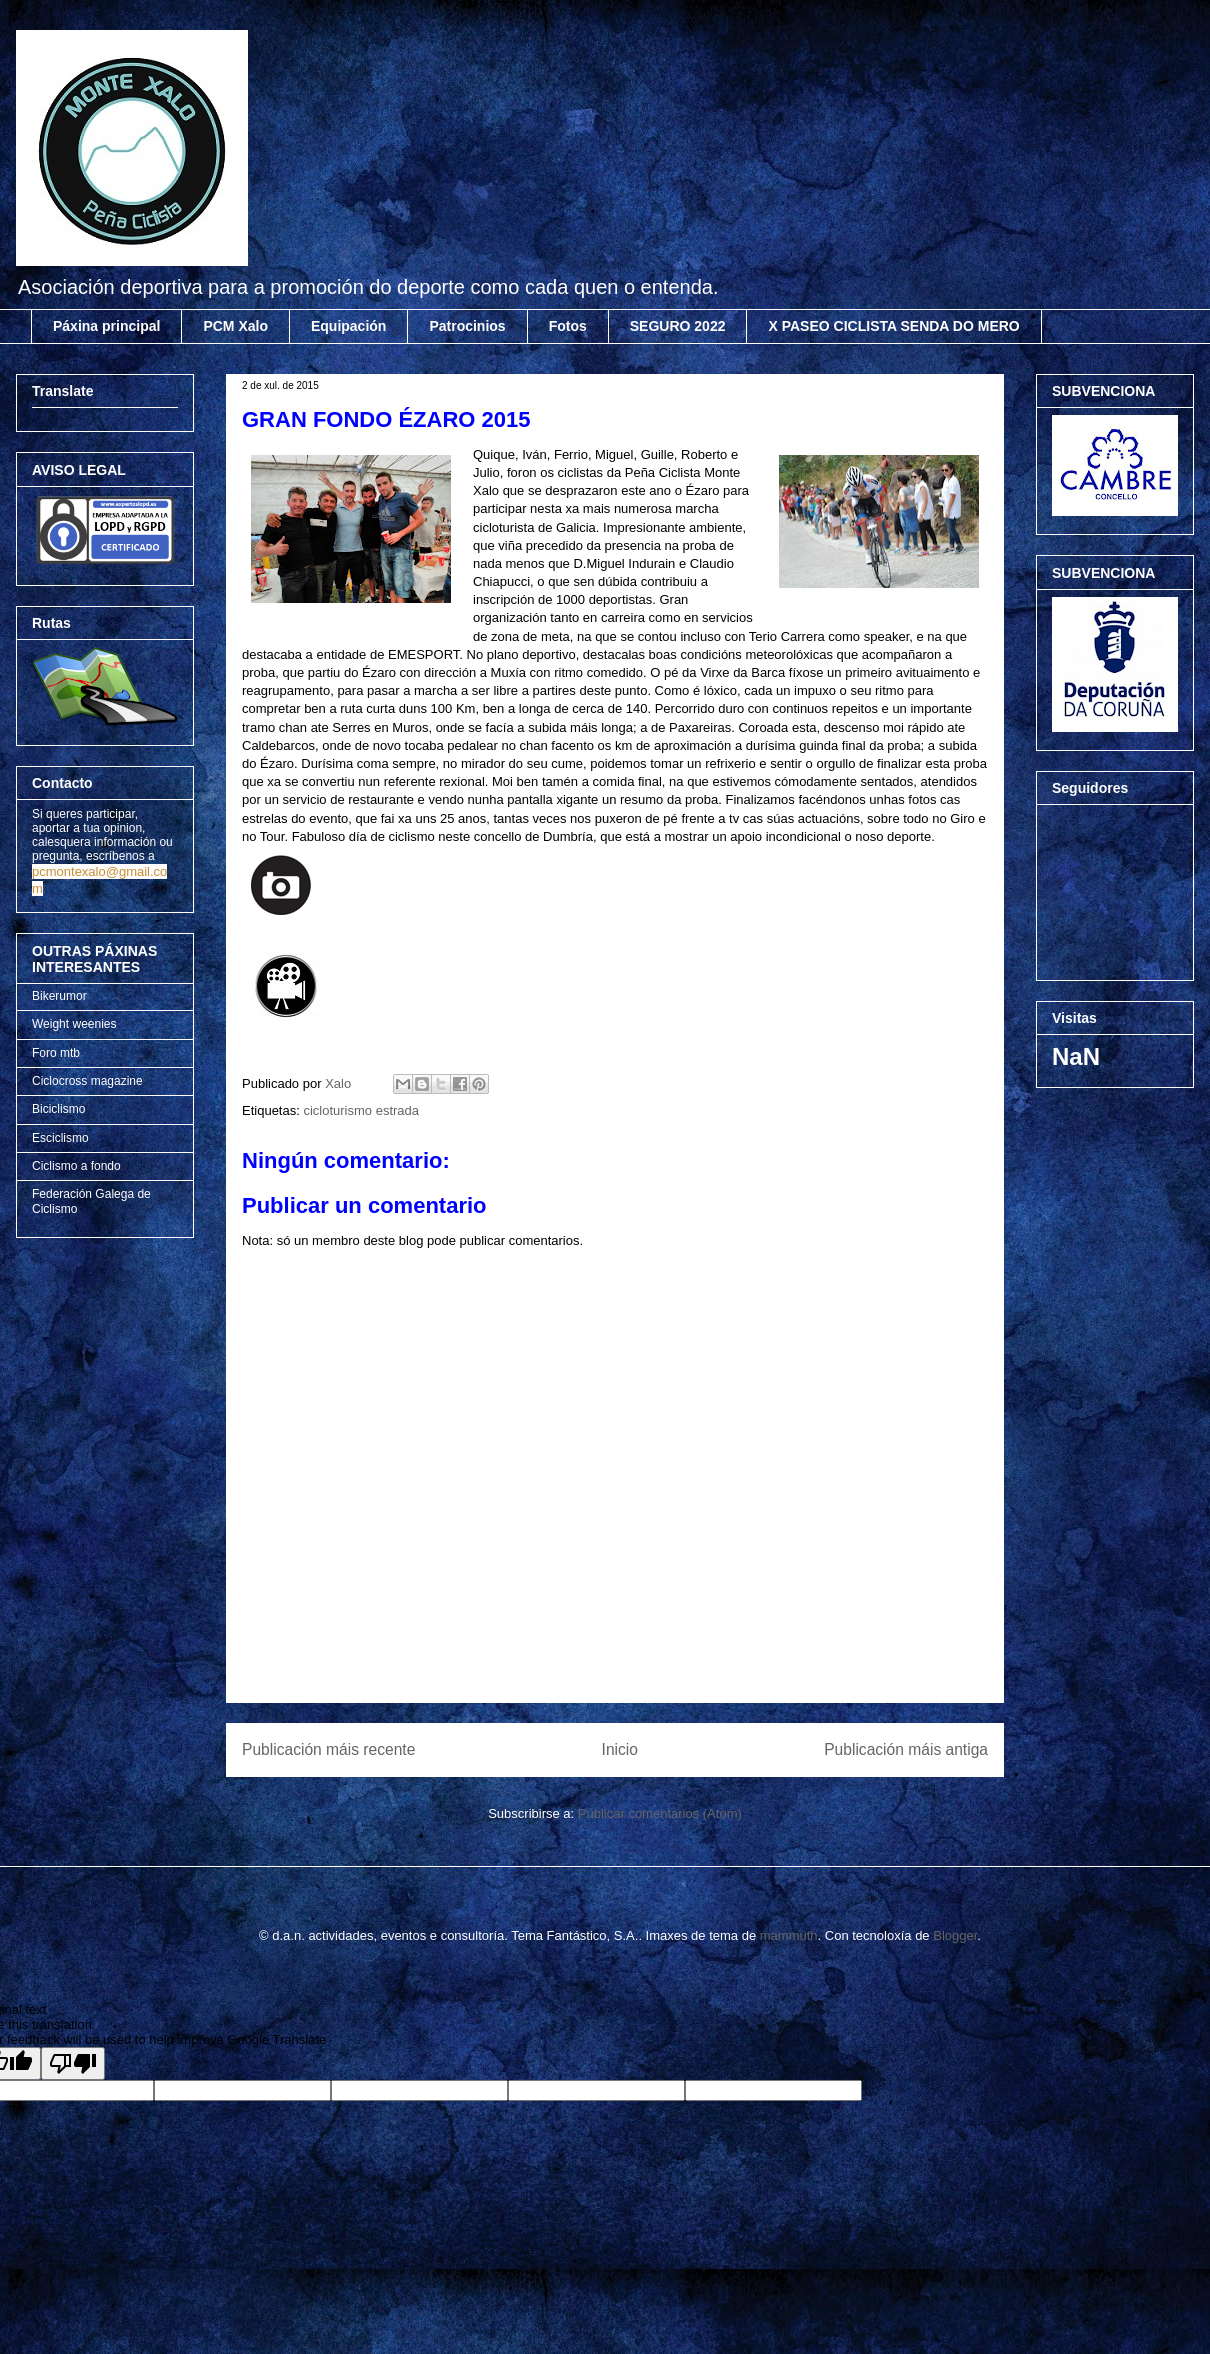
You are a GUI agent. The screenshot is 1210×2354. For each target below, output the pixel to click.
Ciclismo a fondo (76, 1166)
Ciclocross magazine (87, 1081)
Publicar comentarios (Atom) (660, 1813)
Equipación (348, 326)
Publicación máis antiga (906, 1749)
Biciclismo (58, 1109)
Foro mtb (56, 1053)
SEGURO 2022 (678, 326)
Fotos (568, 326)
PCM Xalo (235, 326)
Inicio (620, 1749)
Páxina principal (106, 326)
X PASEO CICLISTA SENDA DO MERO (893, 326)
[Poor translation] (73, 2063)
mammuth (789, 1935)
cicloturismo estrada (361, 1110)
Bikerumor (59, 996)
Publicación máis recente (328, 1749)
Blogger (955, 1935)
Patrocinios (467, 326)
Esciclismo (60, 1138)
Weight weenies (74, 1024)
